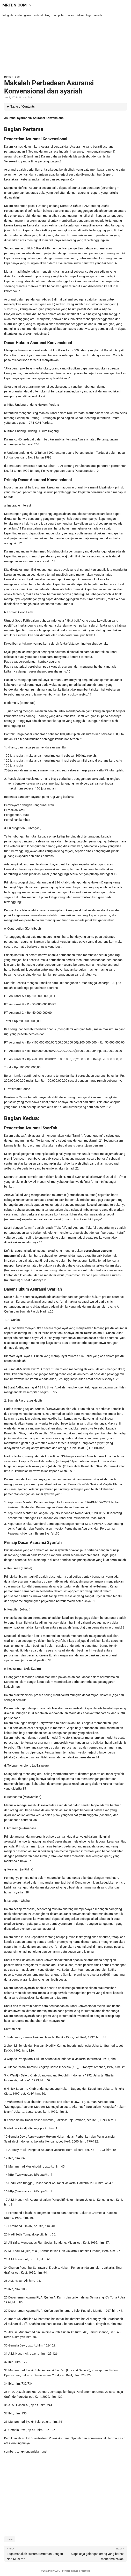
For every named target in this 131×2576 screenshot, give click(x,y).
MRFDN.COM (14, 5)
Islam (17, 76)
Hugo (75, 2571)
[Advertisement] (65, 46)
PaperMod (85, 2571)
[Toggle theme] (30, 5)
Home (7, 76)
